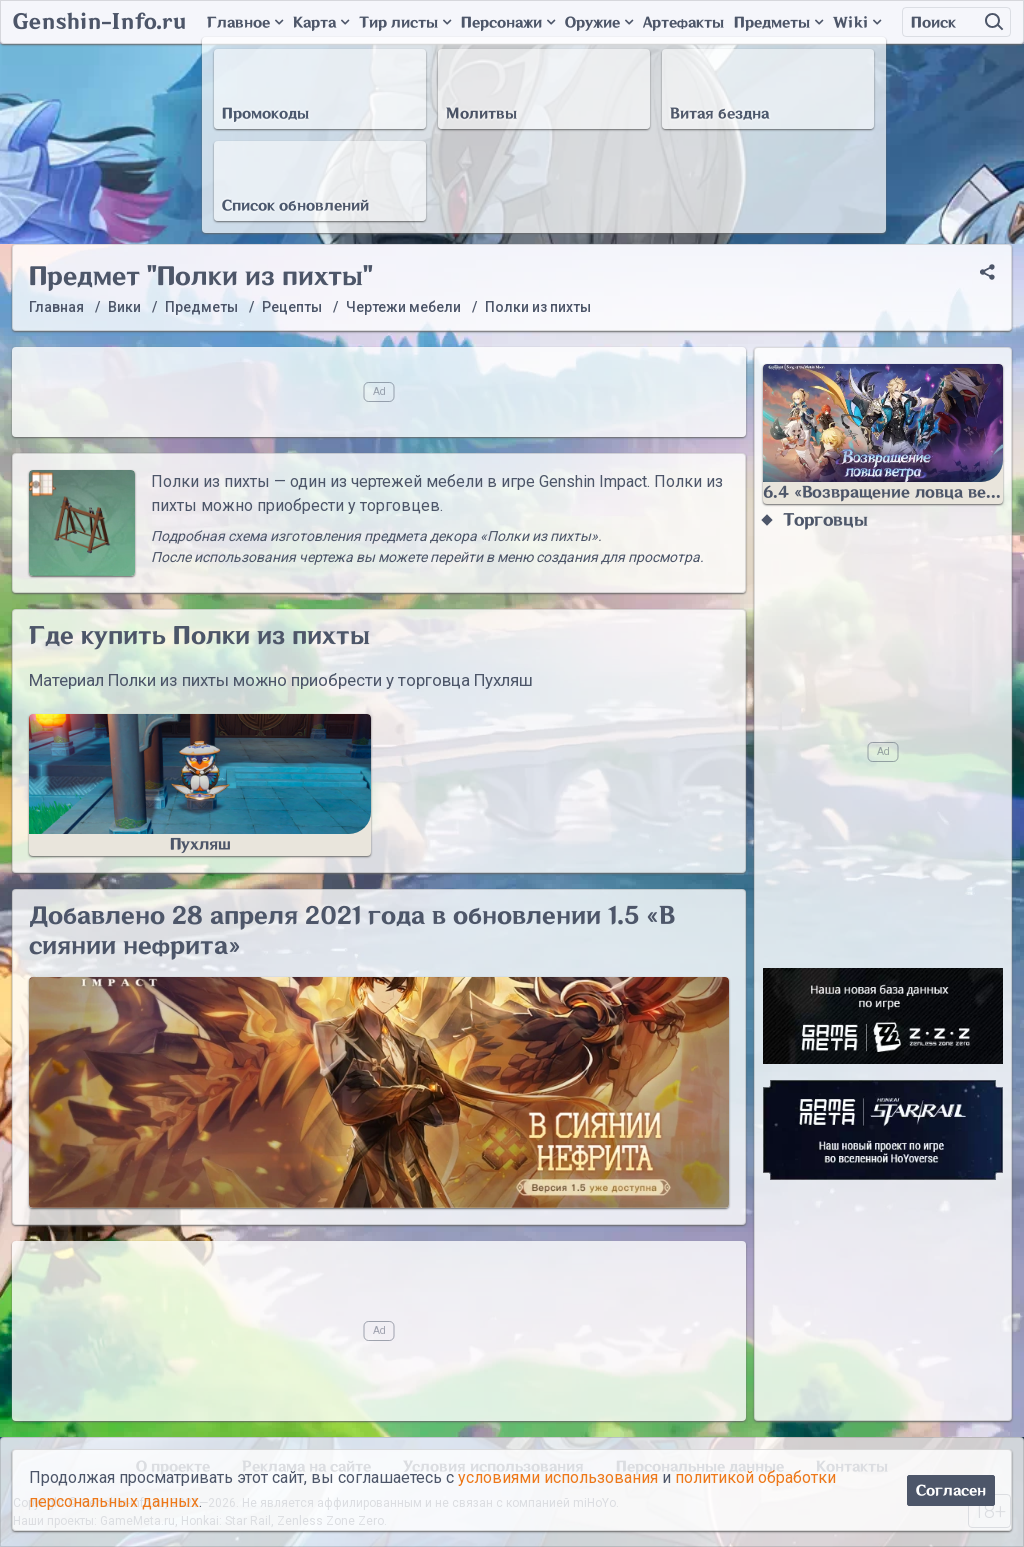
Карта (321, 22)
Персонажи (508, 22)
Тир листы (405, 22)
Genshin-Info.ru (99, 22)
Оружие (599, 22)
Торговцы (825, 520)
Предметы (778, 22)
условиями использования (558, 1477)
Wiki (857, 22)
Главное (245, 22)
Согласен (951, 1490)
